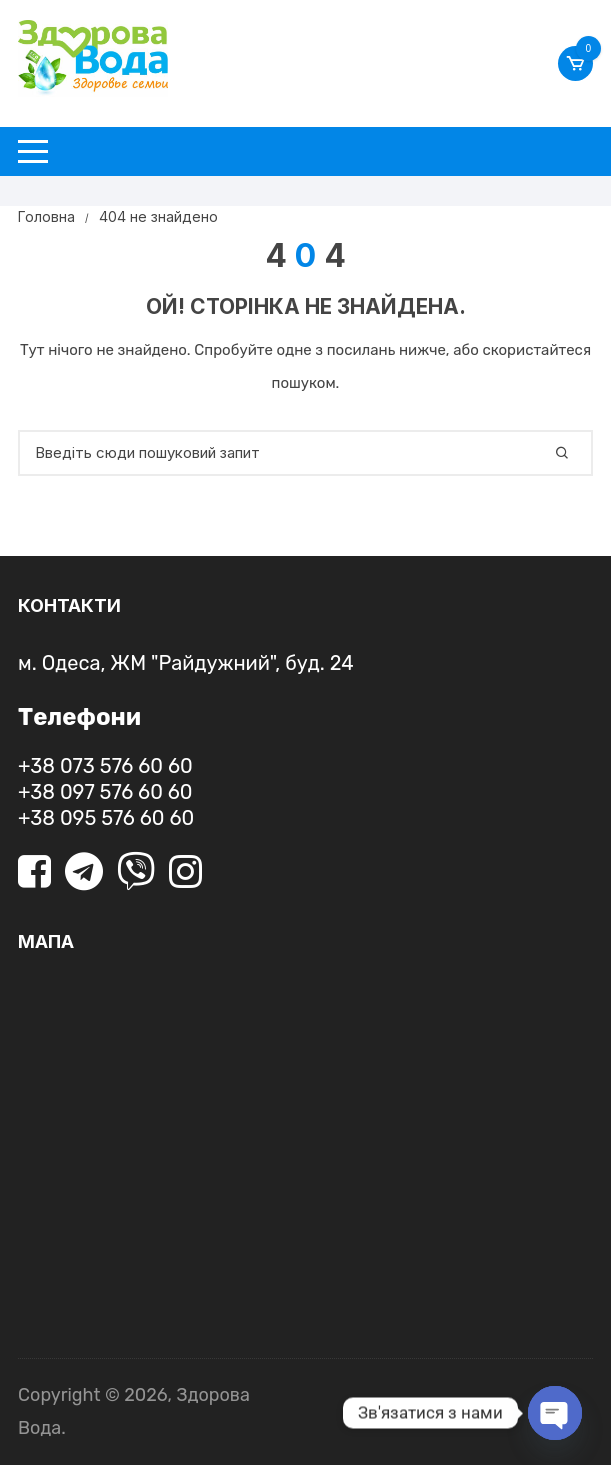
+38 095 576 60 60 (106, 818)
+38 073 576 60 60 (105, 766)
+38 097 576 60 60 (105, 792)
